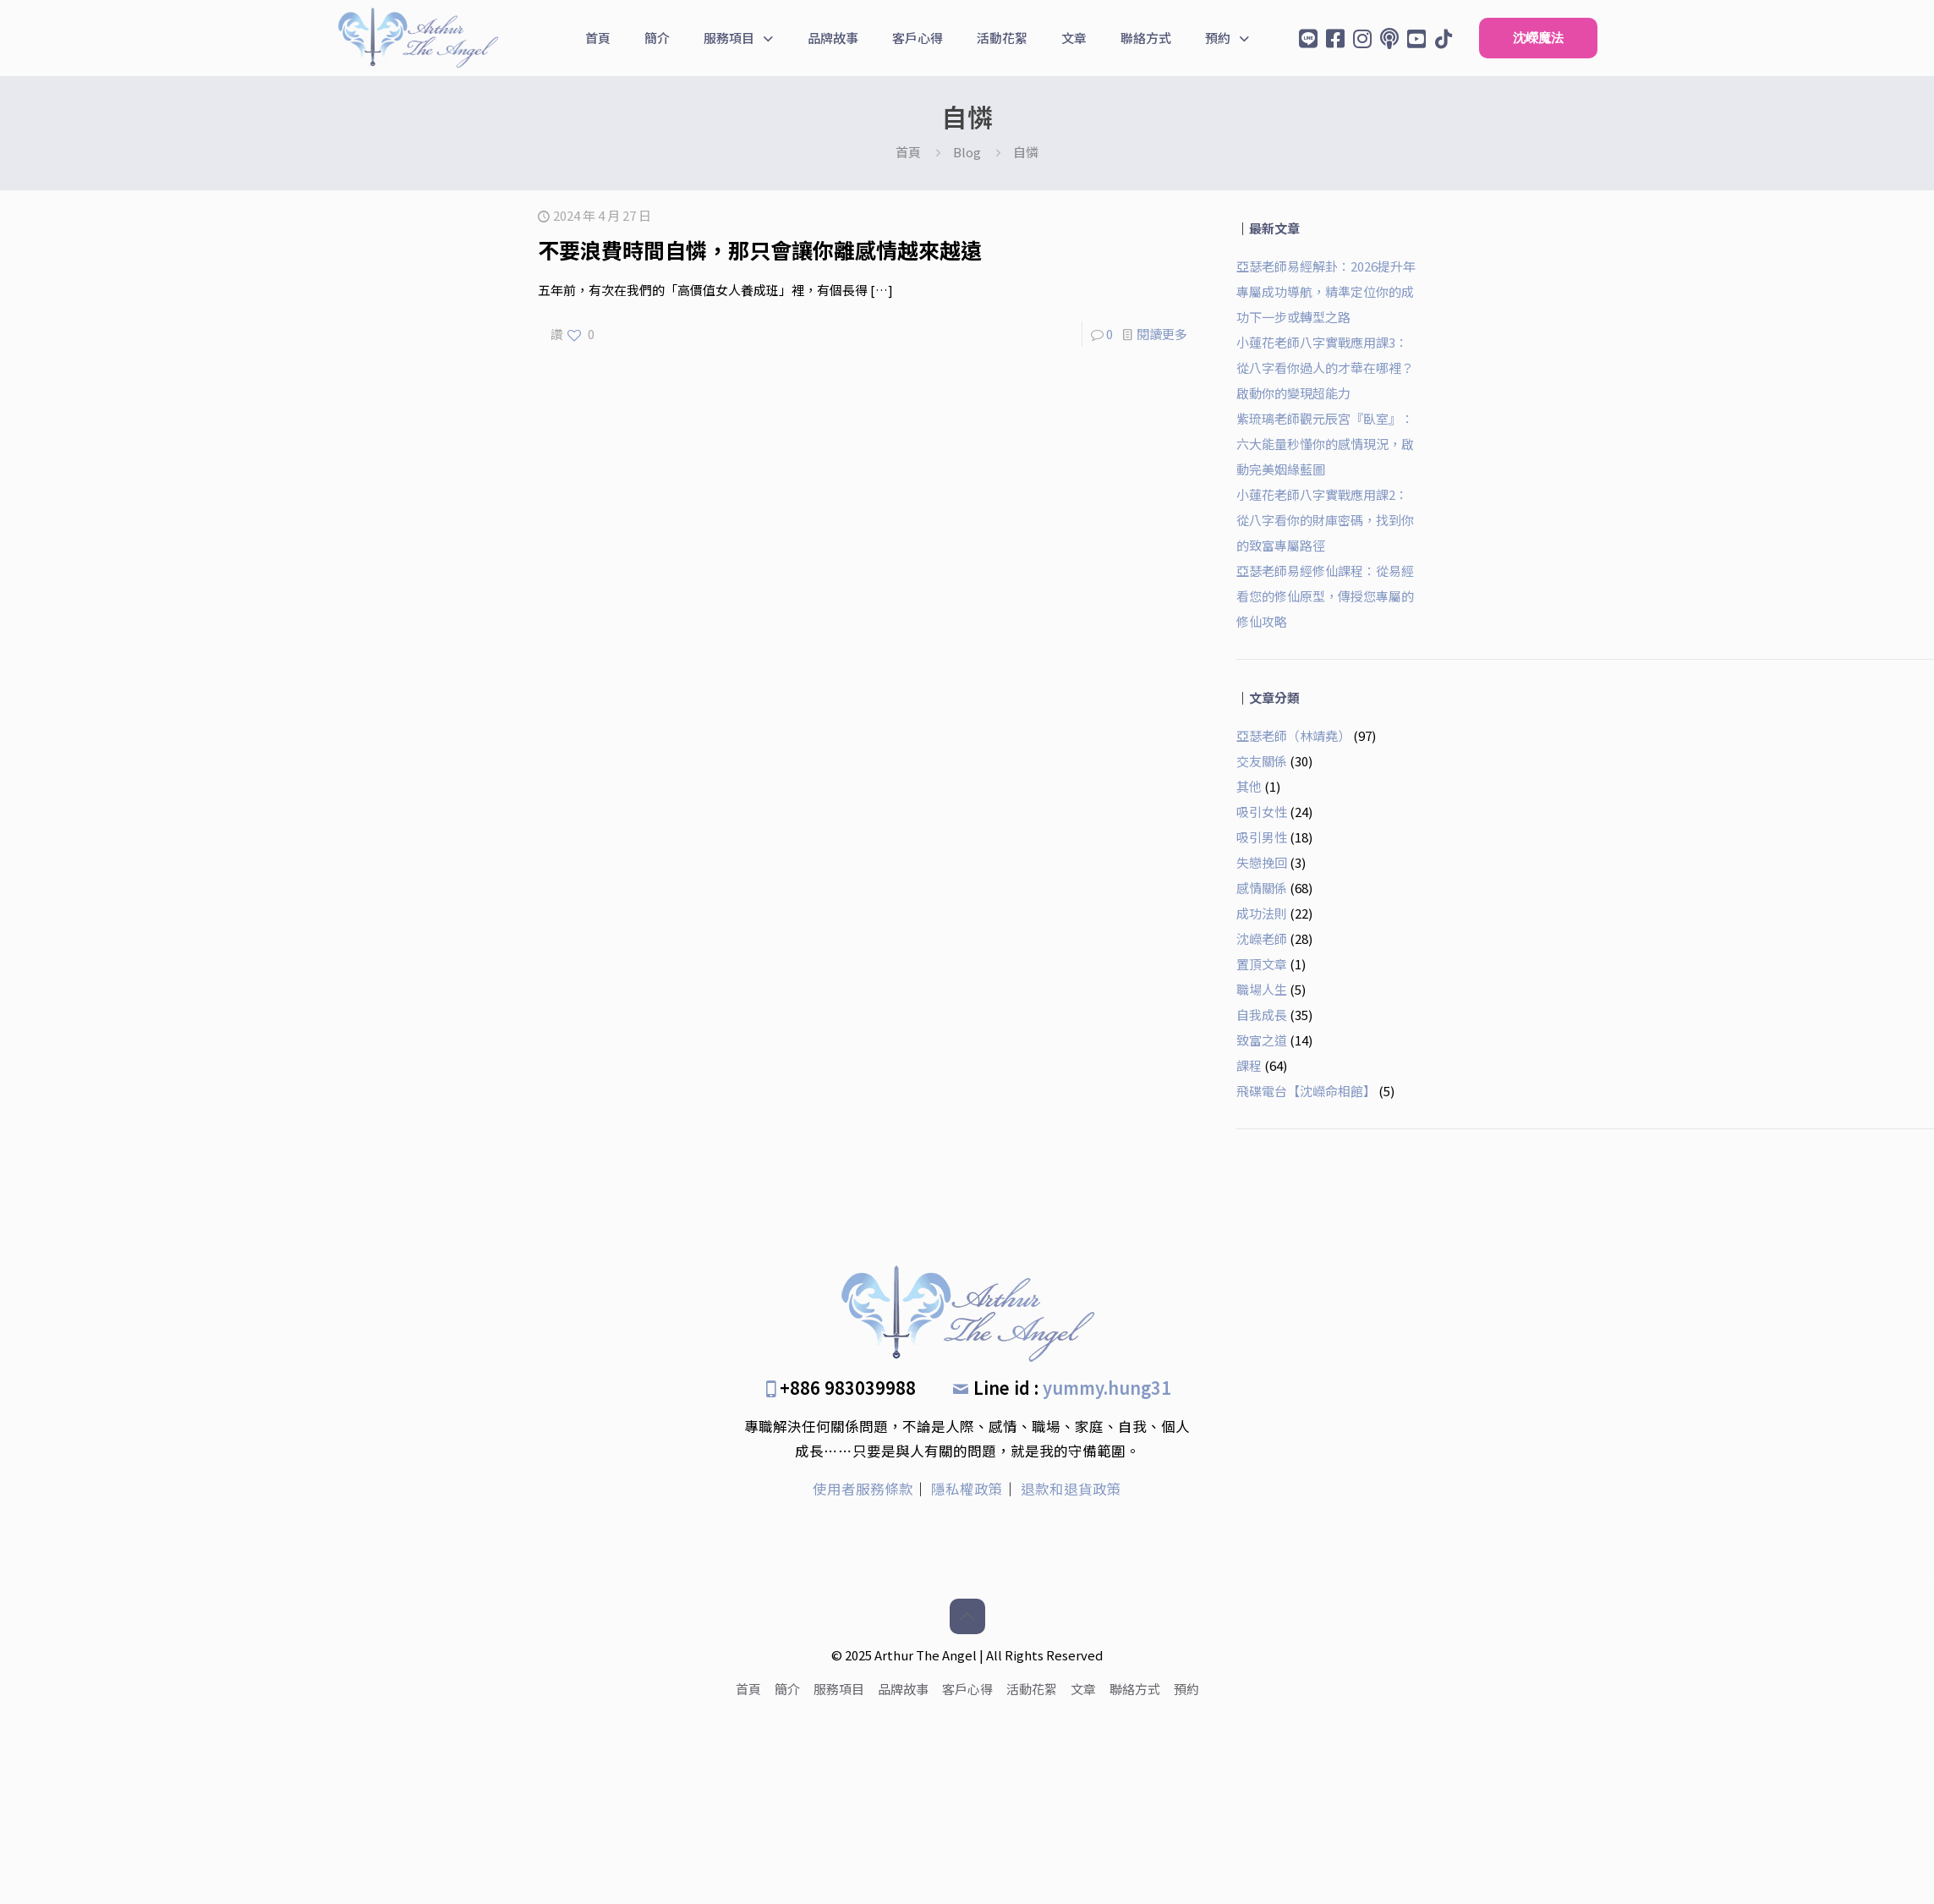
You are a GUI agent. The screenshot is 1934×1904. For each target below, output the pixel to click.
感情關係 (1261, 888)
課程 (1249, 1065)
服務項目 (839, 1689)
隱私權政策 (967, 1489)
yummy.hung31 (1107, 1387)
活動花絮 (1031, 1689)
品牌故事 (903, 1689)
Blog (967, 152)
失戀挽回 (1261, 862)
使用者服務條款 (863, 1489)
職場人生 (1261, 989)
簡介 (787, 1689)
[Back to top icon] (967, 1616)
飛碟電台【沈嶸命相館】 (1306, 1091)
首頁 (908, 152)
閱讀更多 (1162, 334)
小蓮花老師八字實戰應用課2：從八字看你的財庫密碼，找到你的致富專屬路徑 (1325, 520)
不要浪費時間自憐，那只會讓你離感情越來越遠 (760, 249)
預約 (1186, 1689)
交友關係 (1261, 761)
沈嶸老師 (1261, 938)
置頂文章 (1261, 964)
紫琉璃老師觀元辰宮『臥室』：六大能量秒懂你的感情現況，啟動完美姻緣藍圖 (1325, 443)
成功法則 (1261, 913)
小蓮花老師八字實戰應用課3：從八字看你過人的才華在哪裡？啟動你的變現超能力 (1325, 367)
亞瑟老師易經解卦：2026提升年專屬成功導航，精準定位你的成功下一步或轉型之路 (1326, 291)
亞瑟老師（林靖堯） (1293, 735)
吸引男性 (1261, 837)
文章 (1083, 1689)
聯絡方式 (1134, 1689)
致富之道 (1261, 1040)
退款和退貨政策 (1071, 1489)
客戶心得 (967, 1689)
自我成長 (1261, 1014)
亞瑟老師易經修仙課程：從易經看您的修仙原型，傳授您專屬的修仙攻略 (1325, 596)
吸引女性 (1261, 811)
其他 (1249, 786)
